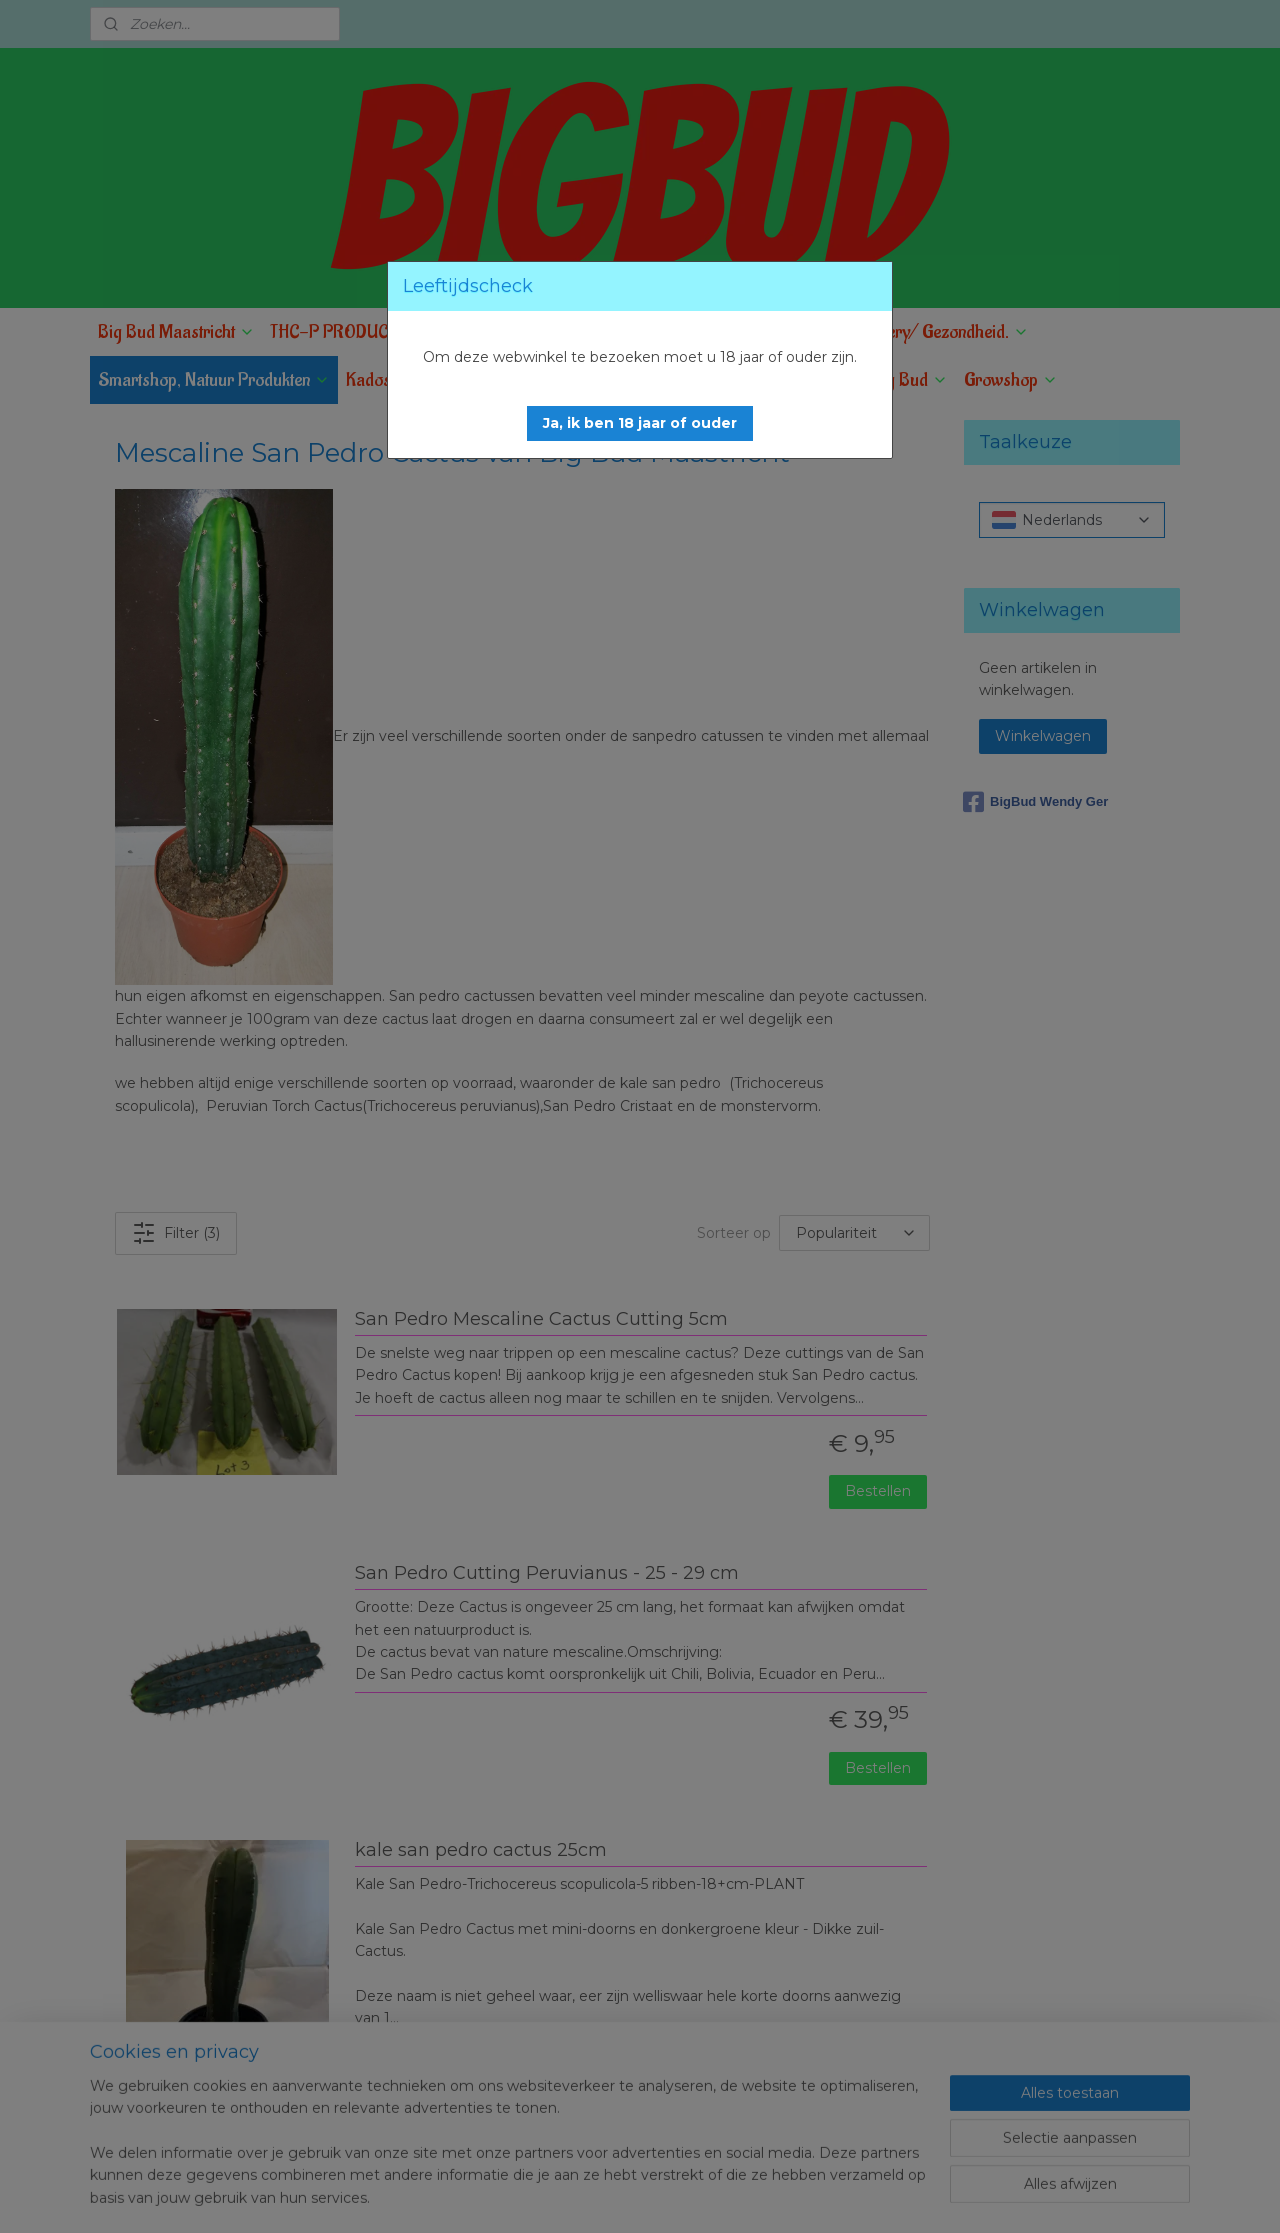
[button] (640, 423)
